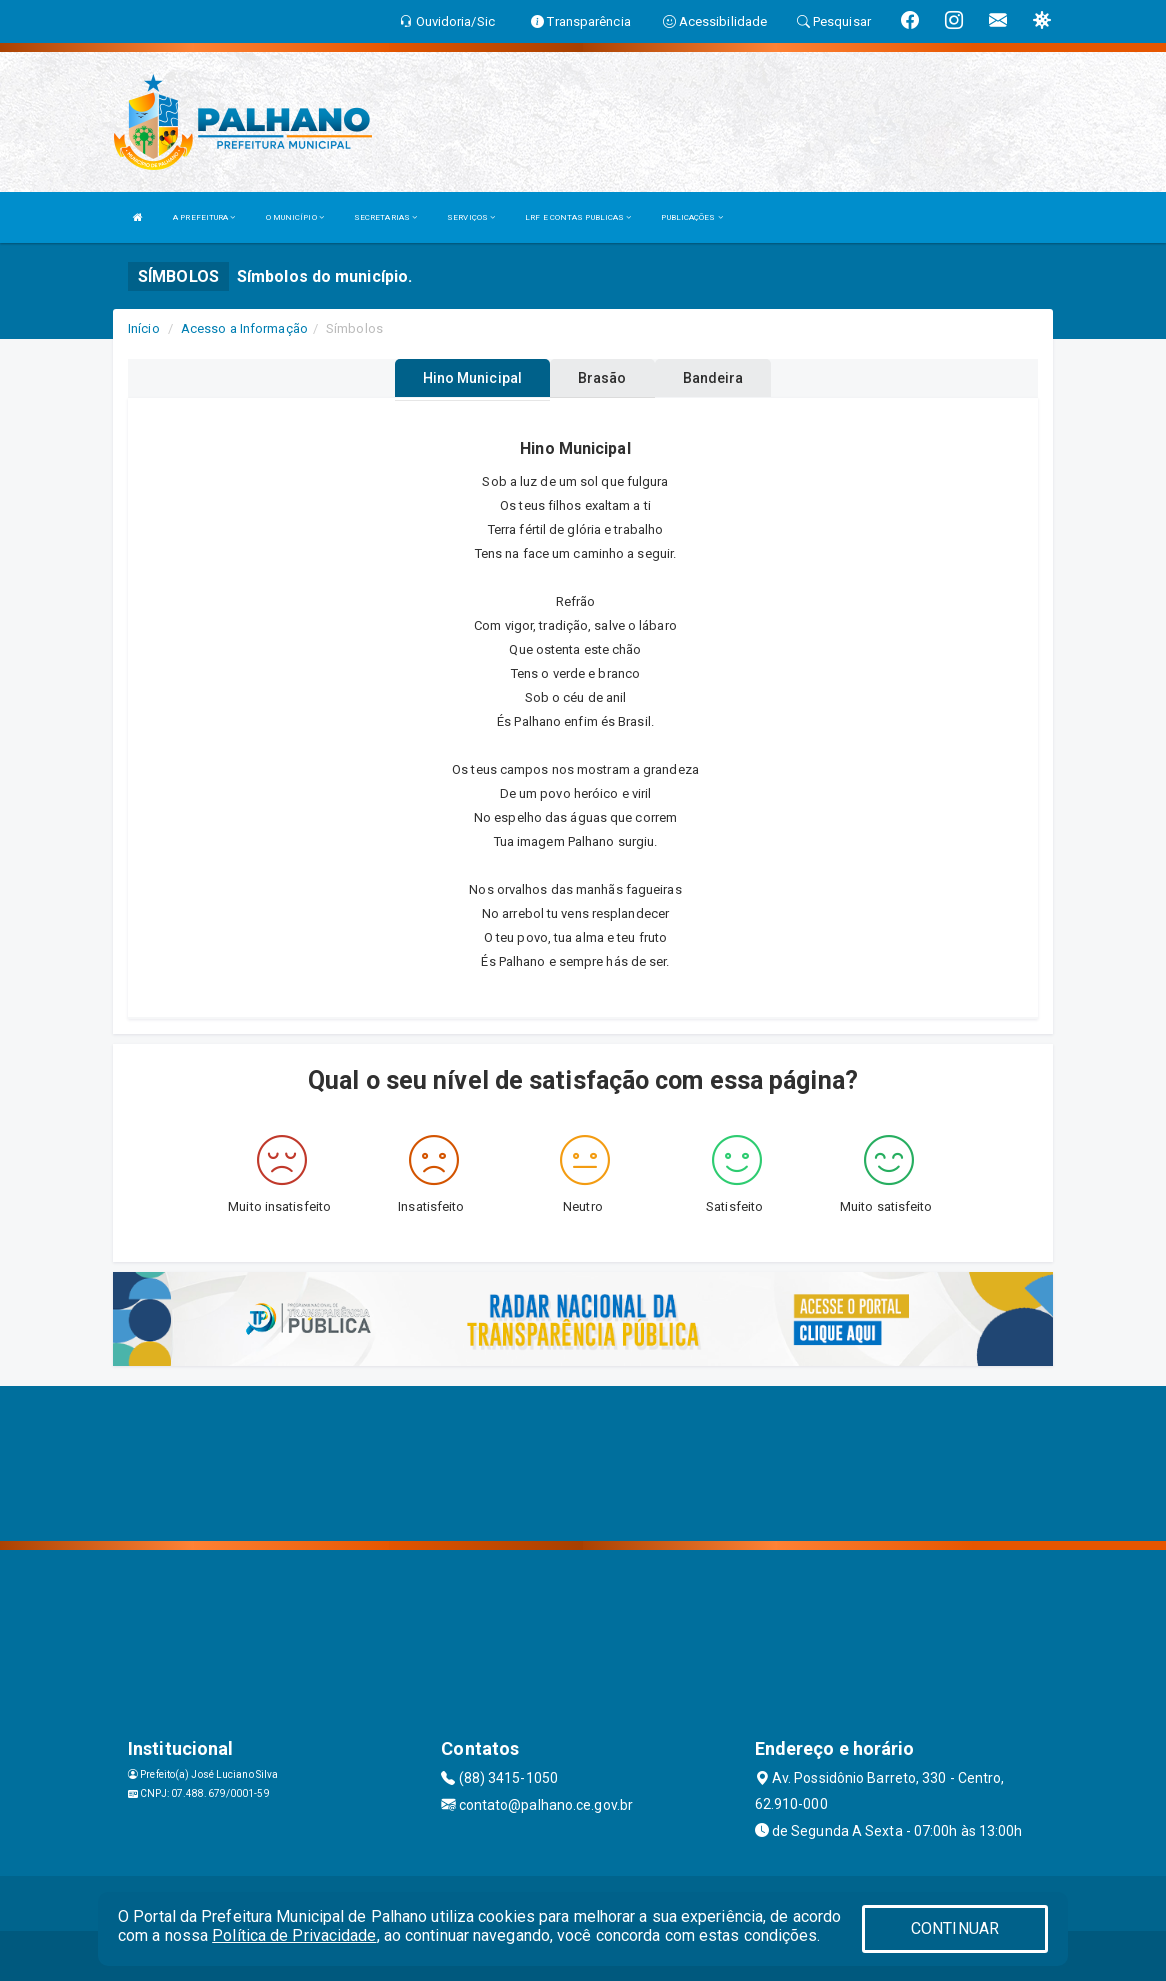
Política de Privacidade (294, 1935)
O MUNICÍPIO (295, 217)
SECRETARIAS (385, 217)
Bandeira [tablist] (713, 378)
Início (144, 328)
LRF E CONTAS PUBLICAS (578, 217)
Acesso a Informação (244, 328)
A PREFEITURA (204, 217)
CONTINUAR (955, 1928)
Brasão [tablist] (602, 378)
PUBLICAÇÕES (691, 217)
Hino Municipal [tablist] (472, 378)
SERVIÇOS (471, 217)
